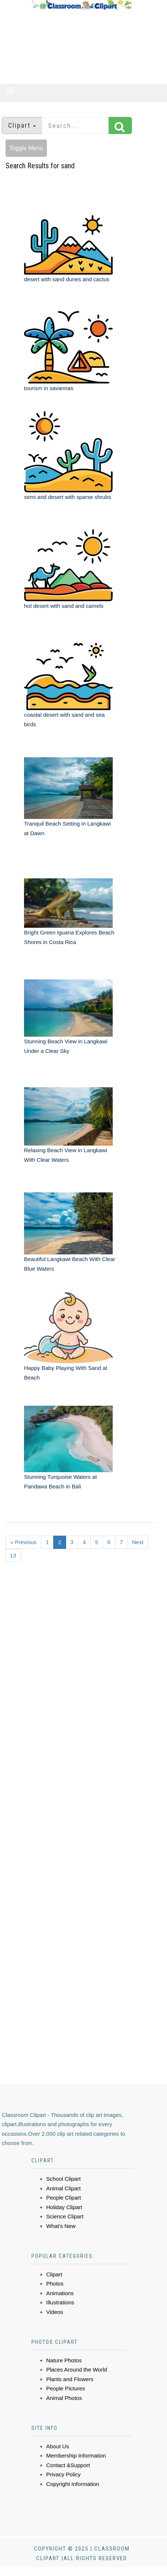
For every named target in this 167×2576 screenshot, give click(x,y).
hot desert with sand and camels (63, 606)
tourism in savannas (48, 388)
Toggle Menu (26, 148)
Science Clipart (65, 2216)
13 (13, 1555)
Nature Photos (64, 2360)
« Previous (23, 1542)
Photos (55, 2283)
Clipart (54, 2274)
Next (137, 1542)
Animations (60, 2293)
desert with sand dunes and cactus (66, 279)
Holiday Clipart (64, 2207)
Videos (54, 2312)
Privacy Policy (63, 2474)
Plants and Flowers (69, 2379)
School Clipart (63, 2179)
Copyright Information (72, 2484)
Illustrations (60, 2302)
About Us (57, 2446)
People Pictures (65, 2388)
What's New (61, 2226)
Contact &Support (68, 2465)
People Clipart (63, 2197)
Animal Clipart (63, 2188)
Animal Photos (64, 2398)
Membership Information (76, 2455)
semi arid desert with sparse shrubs (67, 497)
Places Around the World (76, 2369)
